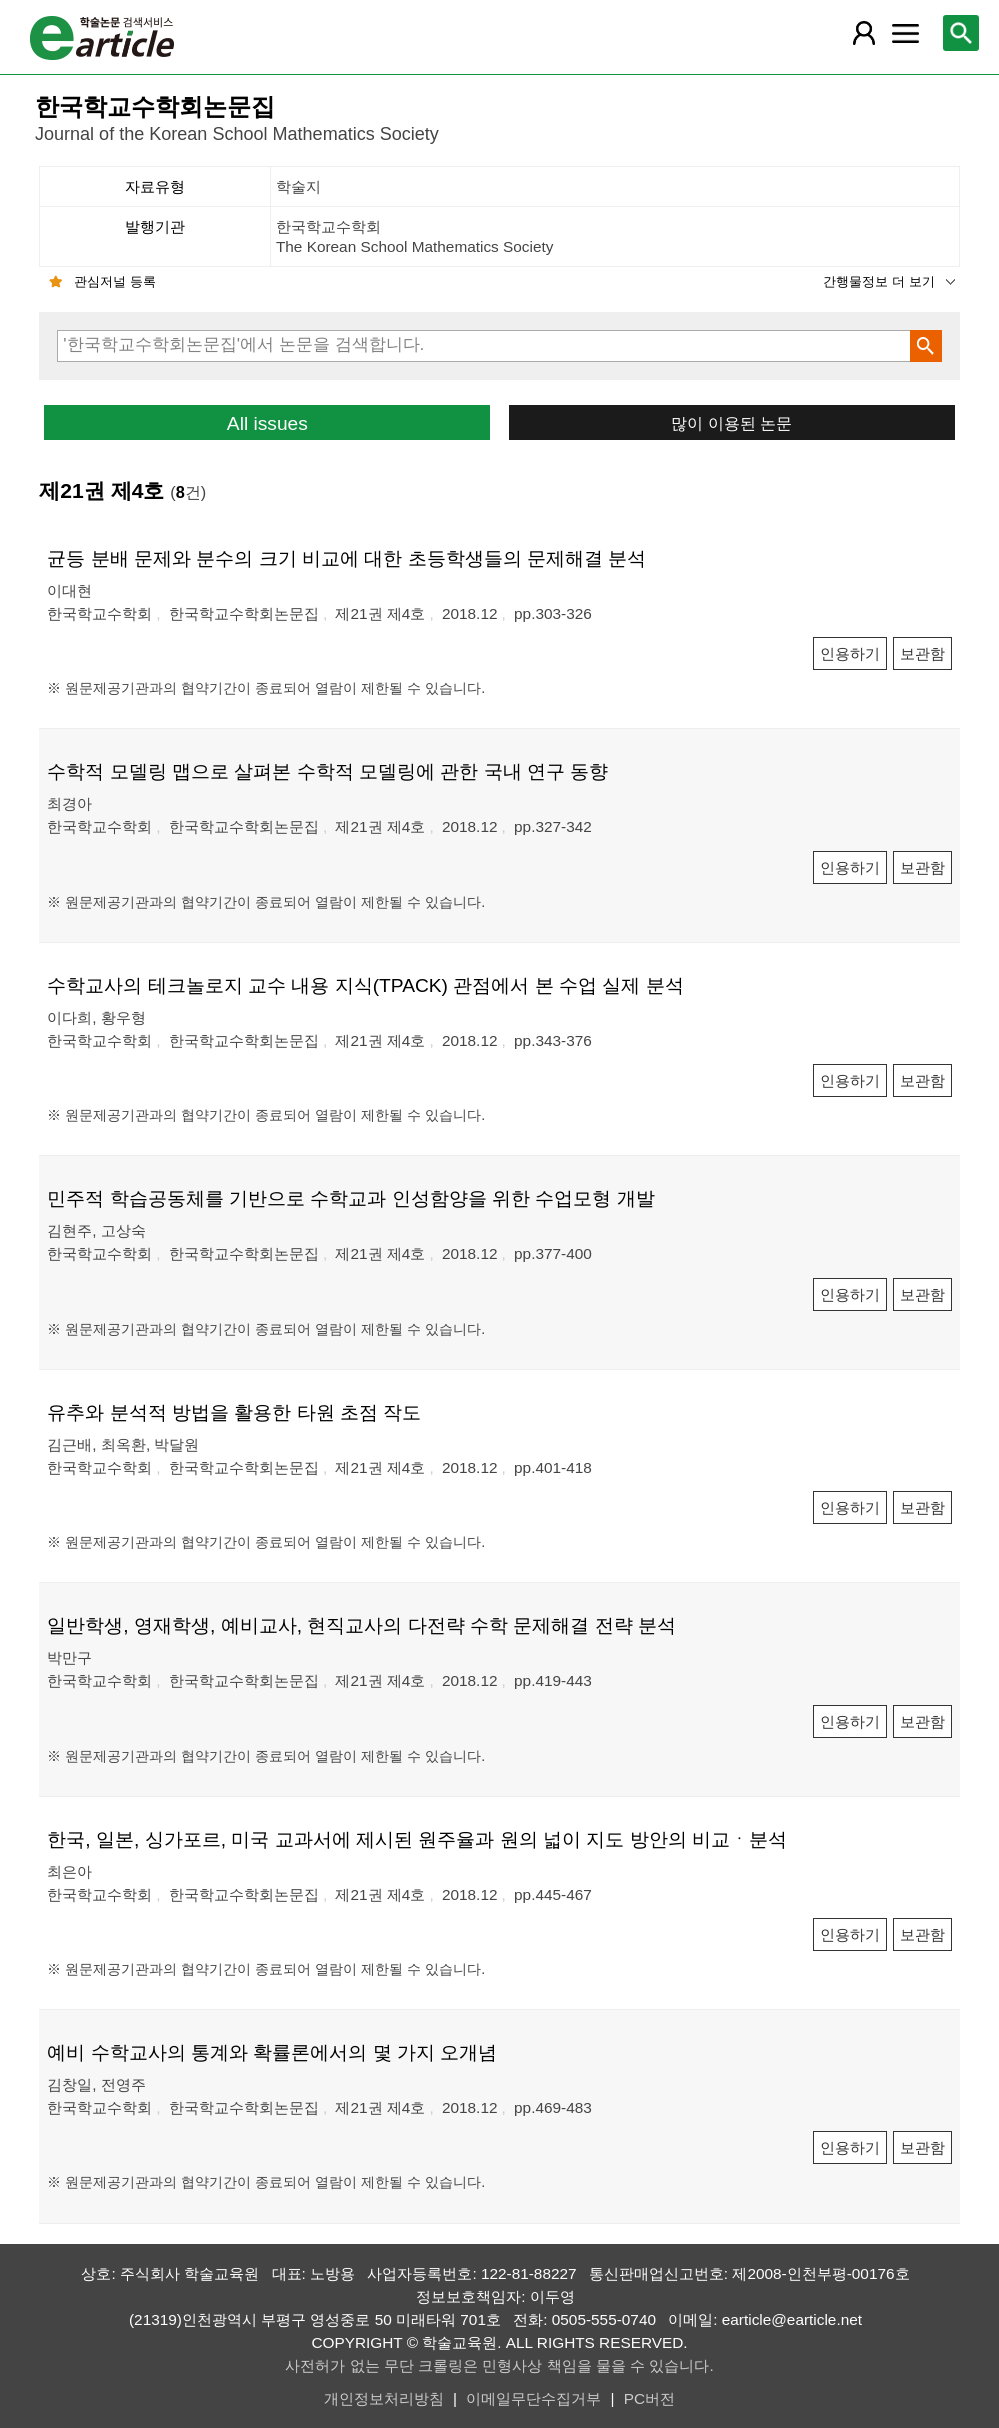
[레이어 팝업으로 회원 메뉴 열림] (864, 33)
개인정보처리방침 (384, 2398)
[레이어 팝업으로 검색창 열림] (961, 33)
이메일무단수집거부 (533, 2398)
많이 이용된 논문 (731, 423)
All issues (267, 423)
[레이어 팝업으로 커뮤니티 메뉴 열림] (905, 33)
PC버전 (649, 2398)
